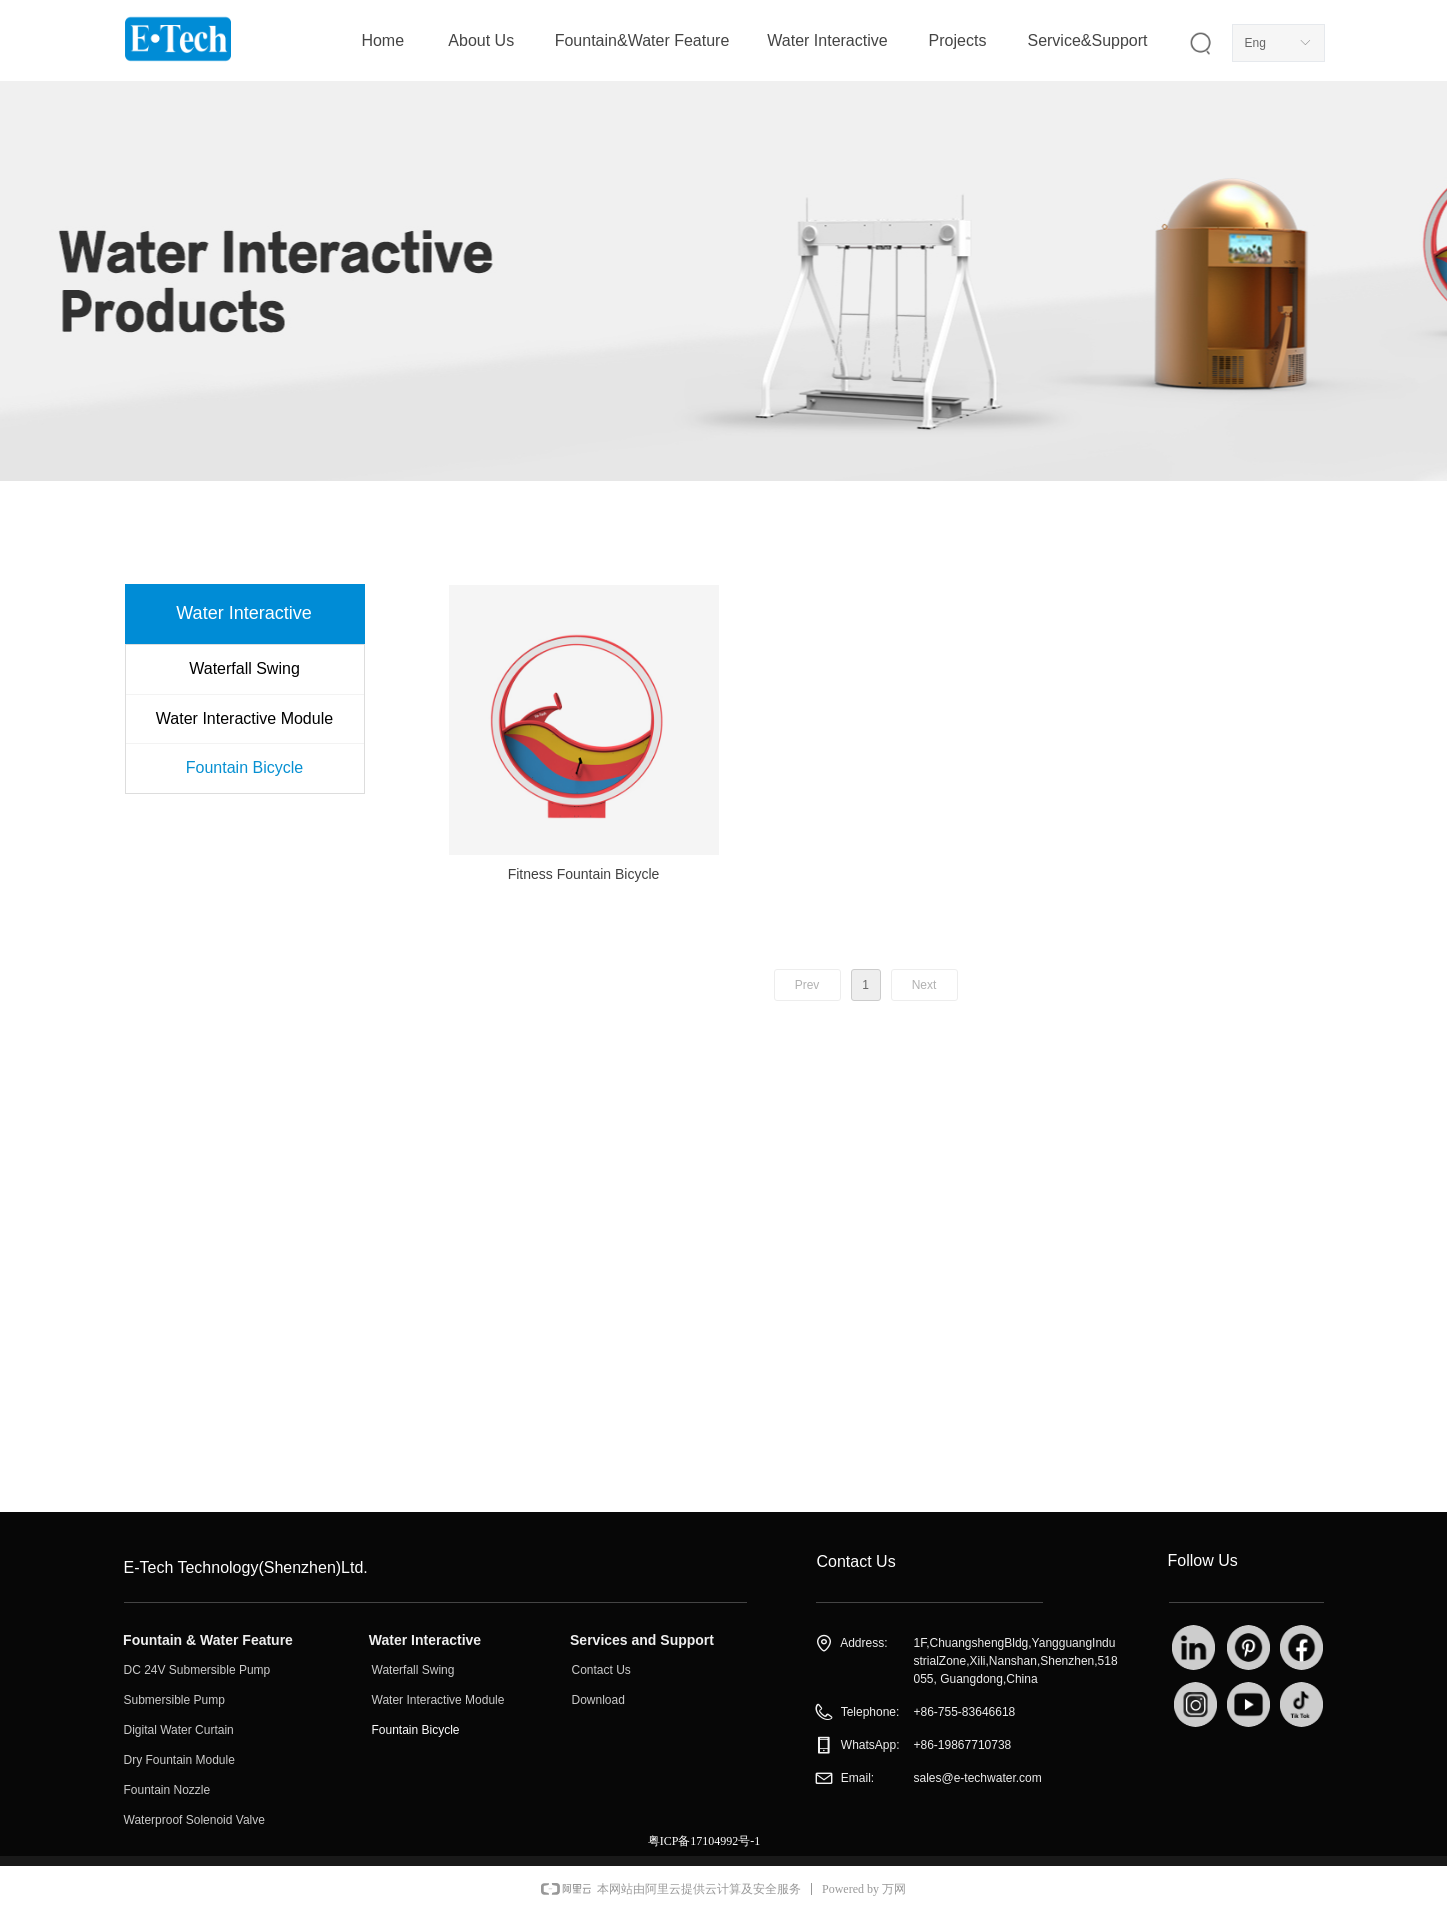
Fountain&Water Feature (642, 40)
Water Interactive (827, 40)
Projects (958, 40)
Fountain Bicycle (244, 767)
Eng (1255, 43)
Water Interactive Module (244, 718)
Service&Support (1087, 40)
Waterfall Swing (244, 668)
